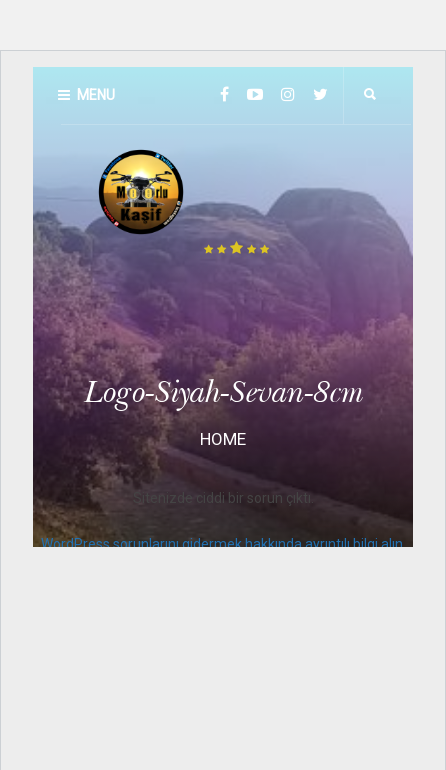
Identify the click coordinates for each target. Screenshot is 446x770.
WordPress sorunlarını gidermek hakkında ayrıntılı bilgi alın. (223, 544)
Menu (86, 95)
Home (223, 439)
